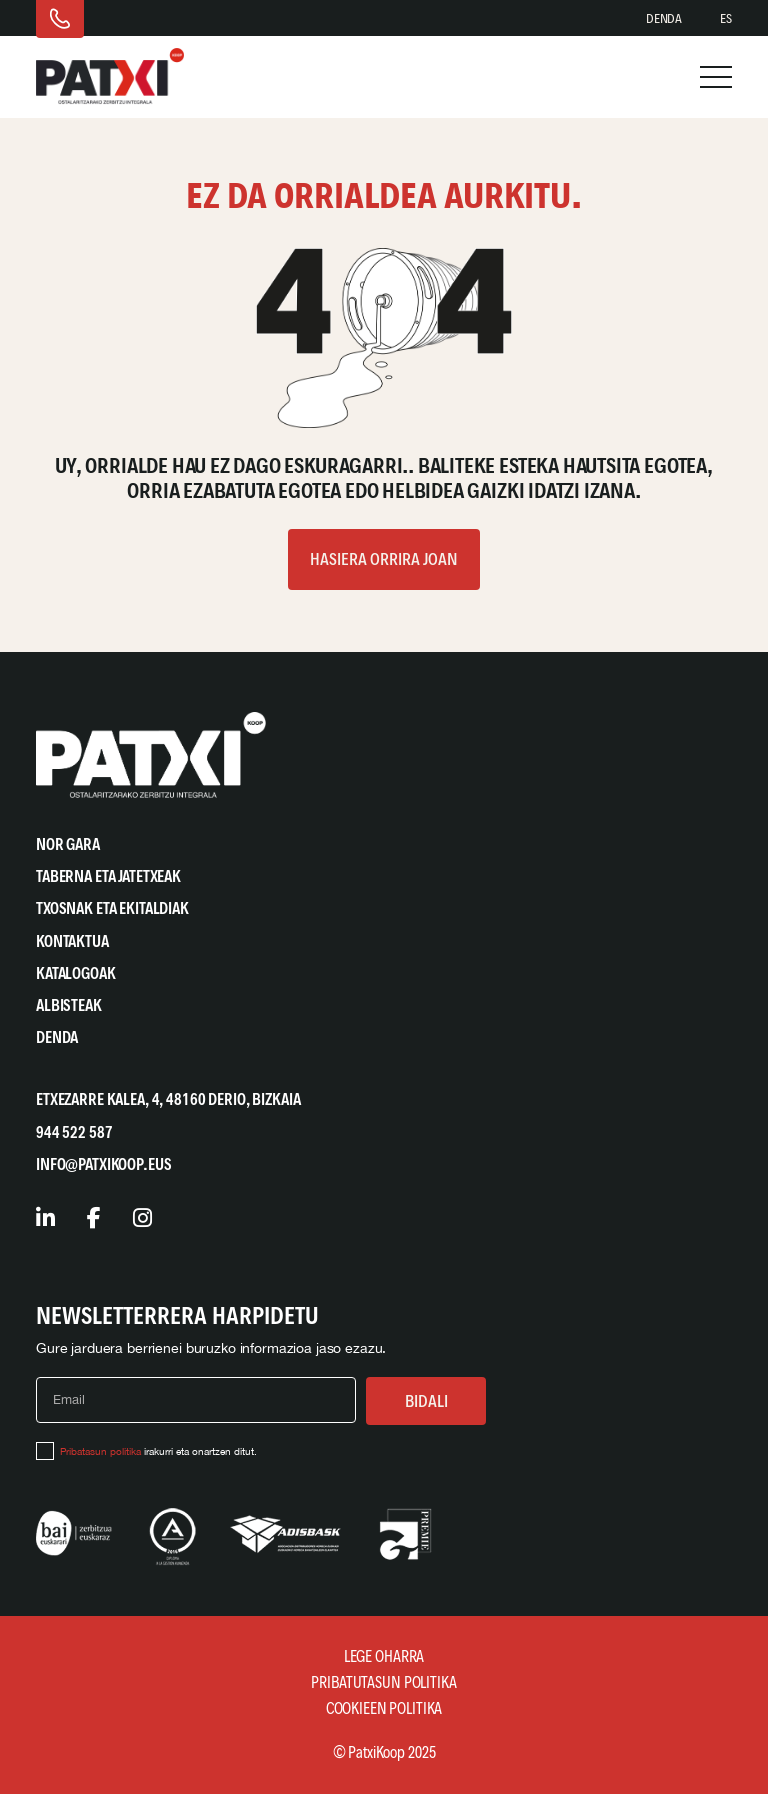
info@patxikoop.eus (103, 1164)
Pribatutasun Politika (383, 1682)
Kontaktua (72, 941)
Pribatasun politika (100, 1451)
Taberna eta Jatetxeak (108, 876)
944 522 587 (74, 1132)
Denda (664, 18)
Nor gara (68, 844)
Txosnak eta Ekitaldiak (112, 908)
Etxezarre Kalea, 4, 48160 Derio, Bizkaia (168, 1099)
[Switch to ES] (726, 19)
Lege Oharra (384, 1656)
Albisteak (69, 1005)
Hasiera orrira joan (384, 559)
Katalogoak (76, 973)
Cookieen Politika (384, 1708)
